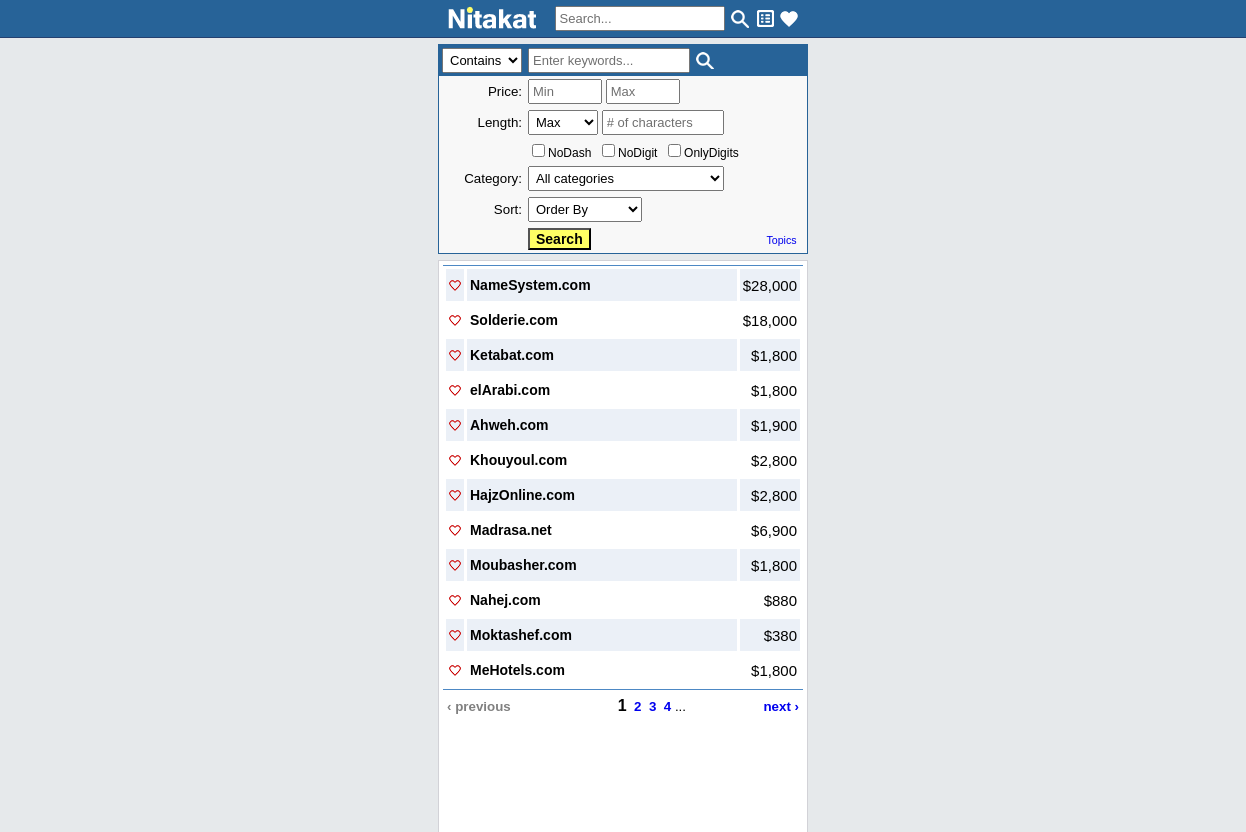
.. (623, 752)
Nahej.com (505, 600)
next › (781, 706)
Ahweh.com (509, 425)
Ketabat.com (512, 355)
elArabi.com (510, 390)
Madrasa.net (511, 530)
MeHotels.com (517, 670)
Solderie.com (514, 320)
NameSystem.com (530, 285)
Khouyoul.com (518, 460)
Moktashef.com (521, 635)
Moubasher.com (523, 565)
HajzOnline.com (522, 495)
